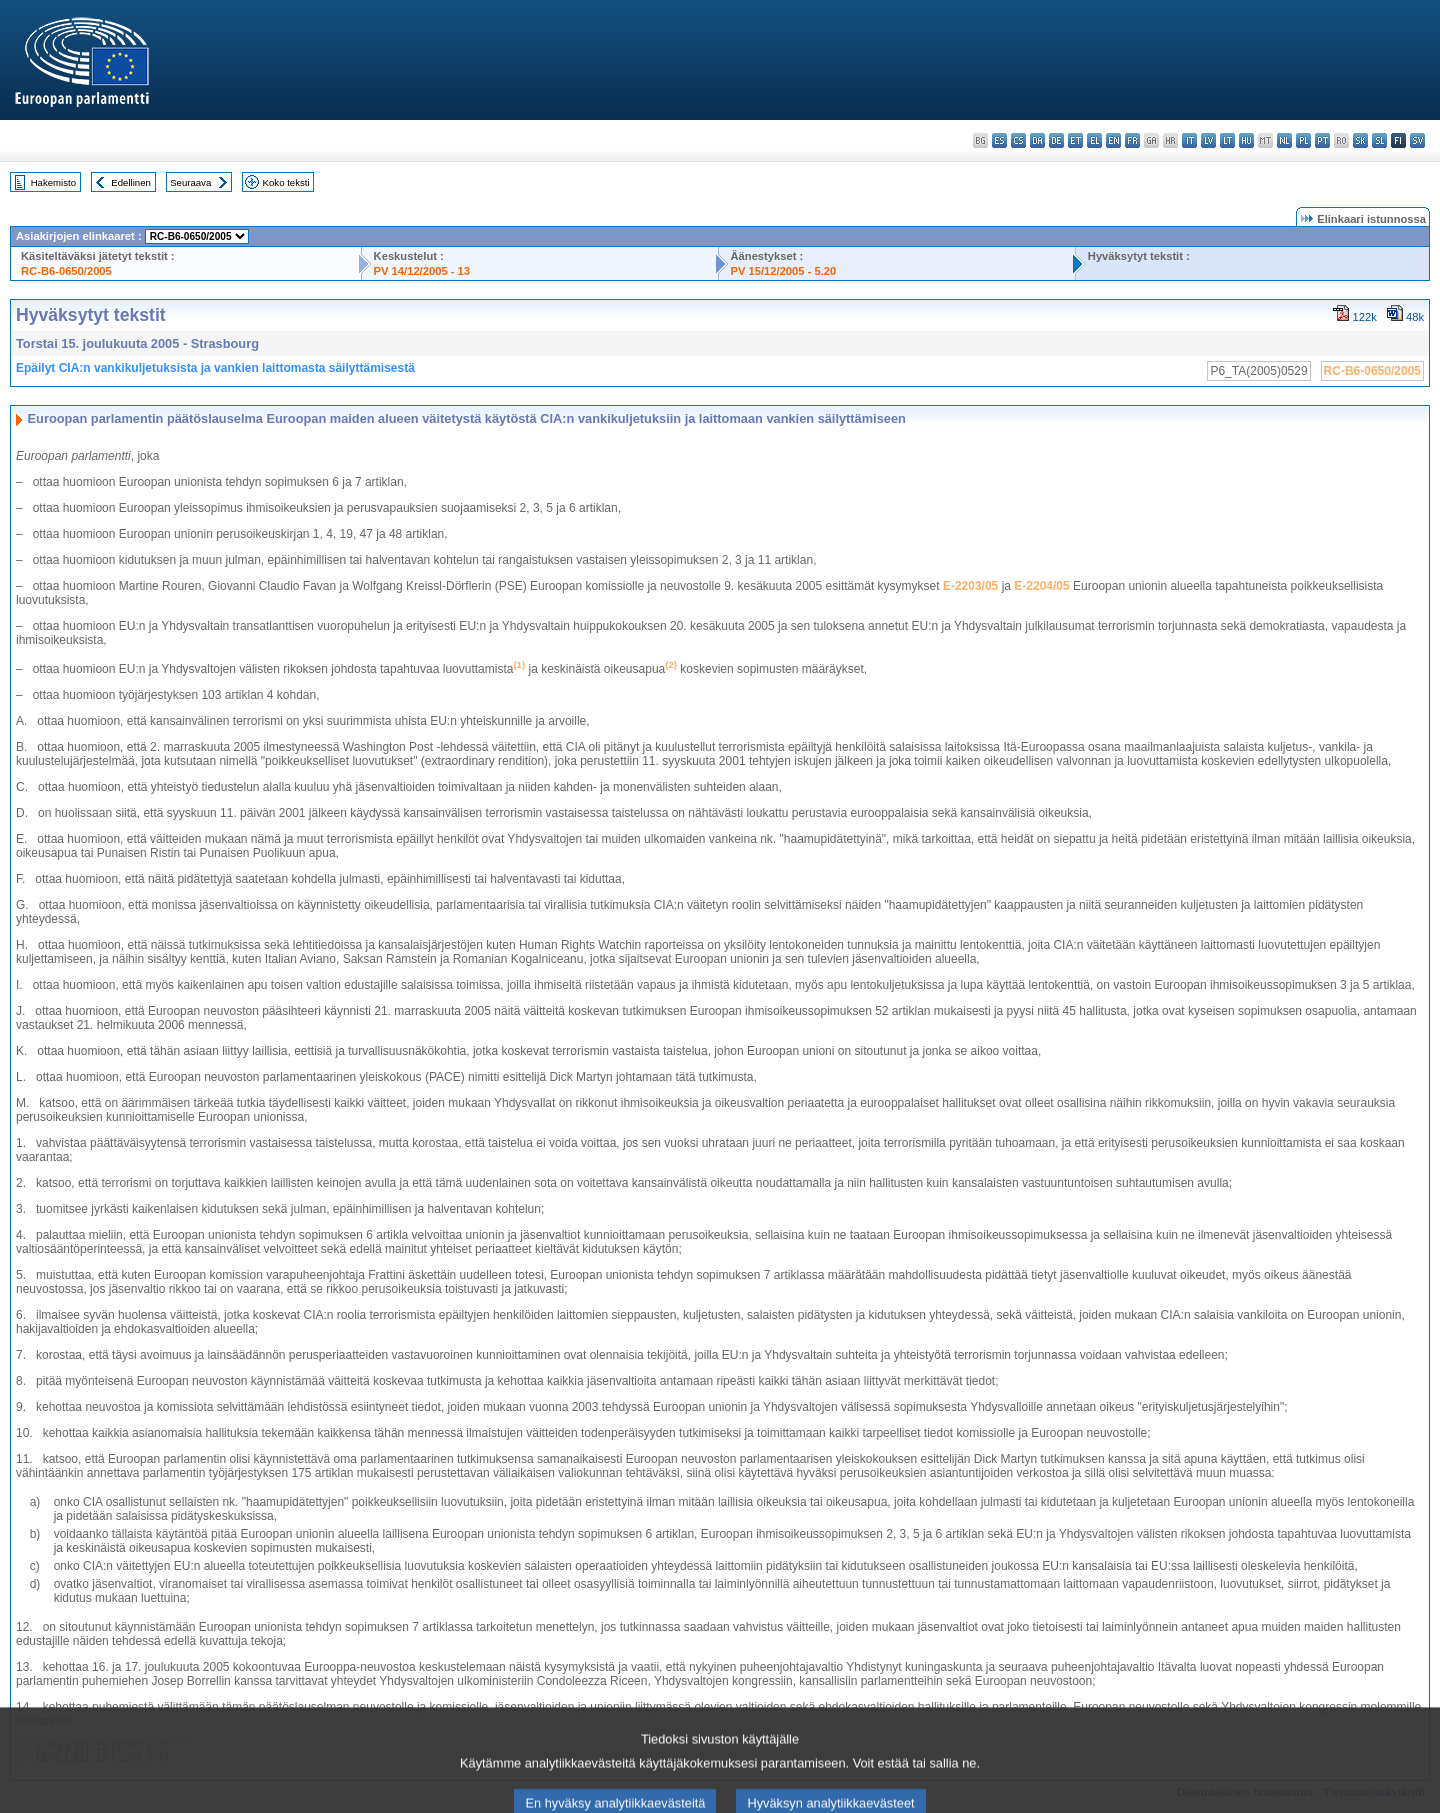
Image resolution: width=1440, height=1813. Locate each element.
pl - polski (1303, 140)
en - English (1113, 140)
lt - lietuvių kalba (1227, 140)
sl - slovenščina (1379, 140)
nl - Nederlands (1284, 140)
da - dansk (1037, 140)
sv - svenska (1417, 140)
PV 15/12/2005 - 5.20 (784, 271)
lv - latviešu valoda (1208, 140)
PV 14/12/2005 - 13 (422, 271)
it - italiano (1189, 140)
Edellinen (130, 182)
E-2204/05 (1041, 586)
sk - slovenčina (1360, 140)
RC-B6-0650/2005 (66, 271)
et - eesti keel (1075, 140)
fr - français (1132, 140)
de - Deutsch (1056, 140)
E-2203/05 (970, 586)
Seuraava (190, 182)
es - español (999, 140)
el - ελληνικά (1094, 140)
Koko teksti (286, 182)
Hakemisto (53, 182)
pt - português (1322, 140)
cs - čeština (1018, 140)
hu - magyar (1246, 140)
